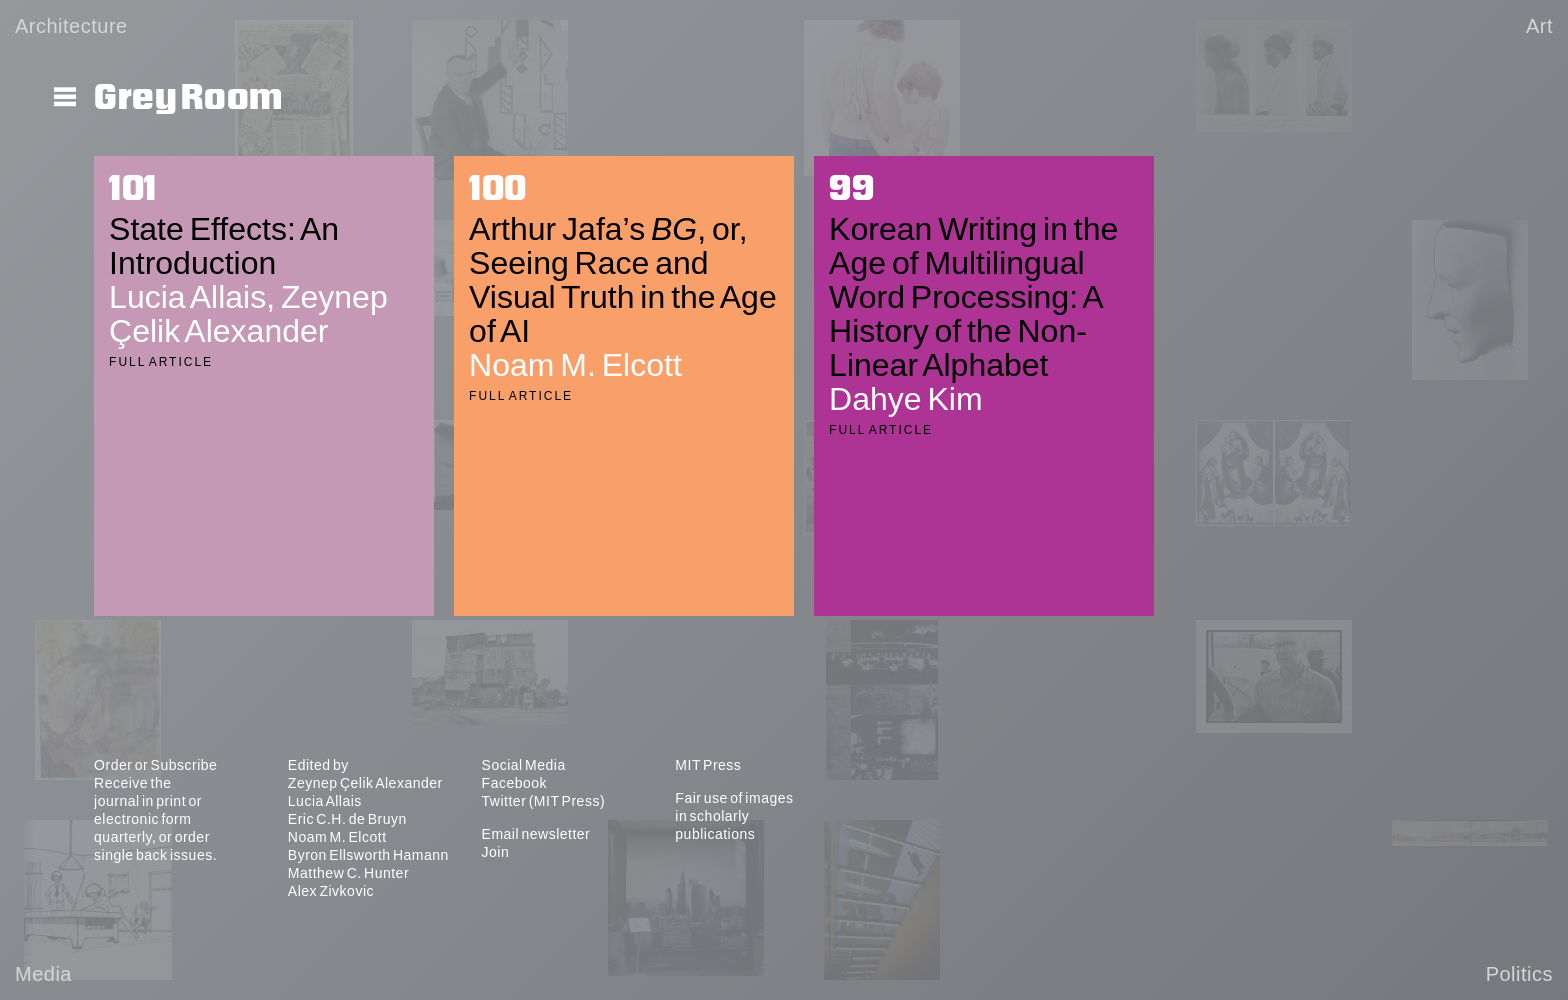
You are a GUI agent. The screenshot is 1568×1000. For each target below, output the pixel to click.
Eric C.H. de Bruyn (347, 819)
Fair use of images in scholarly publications (734, 816)
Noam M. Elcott (337, 837)
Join (496, 852)
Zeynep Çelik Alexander (365, 783)
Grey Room (188, 98)
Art (1539, 26)
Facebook (514, 783)
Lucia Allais (325, 801)
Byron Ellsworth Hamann (368, 855)
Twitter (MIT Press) (543, 801)
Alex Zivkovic (331, 891)
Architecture (71, 26)
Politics (1519, 974)
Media (43, 974)
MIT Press (708, 765)
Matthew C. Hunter (348, 873)
